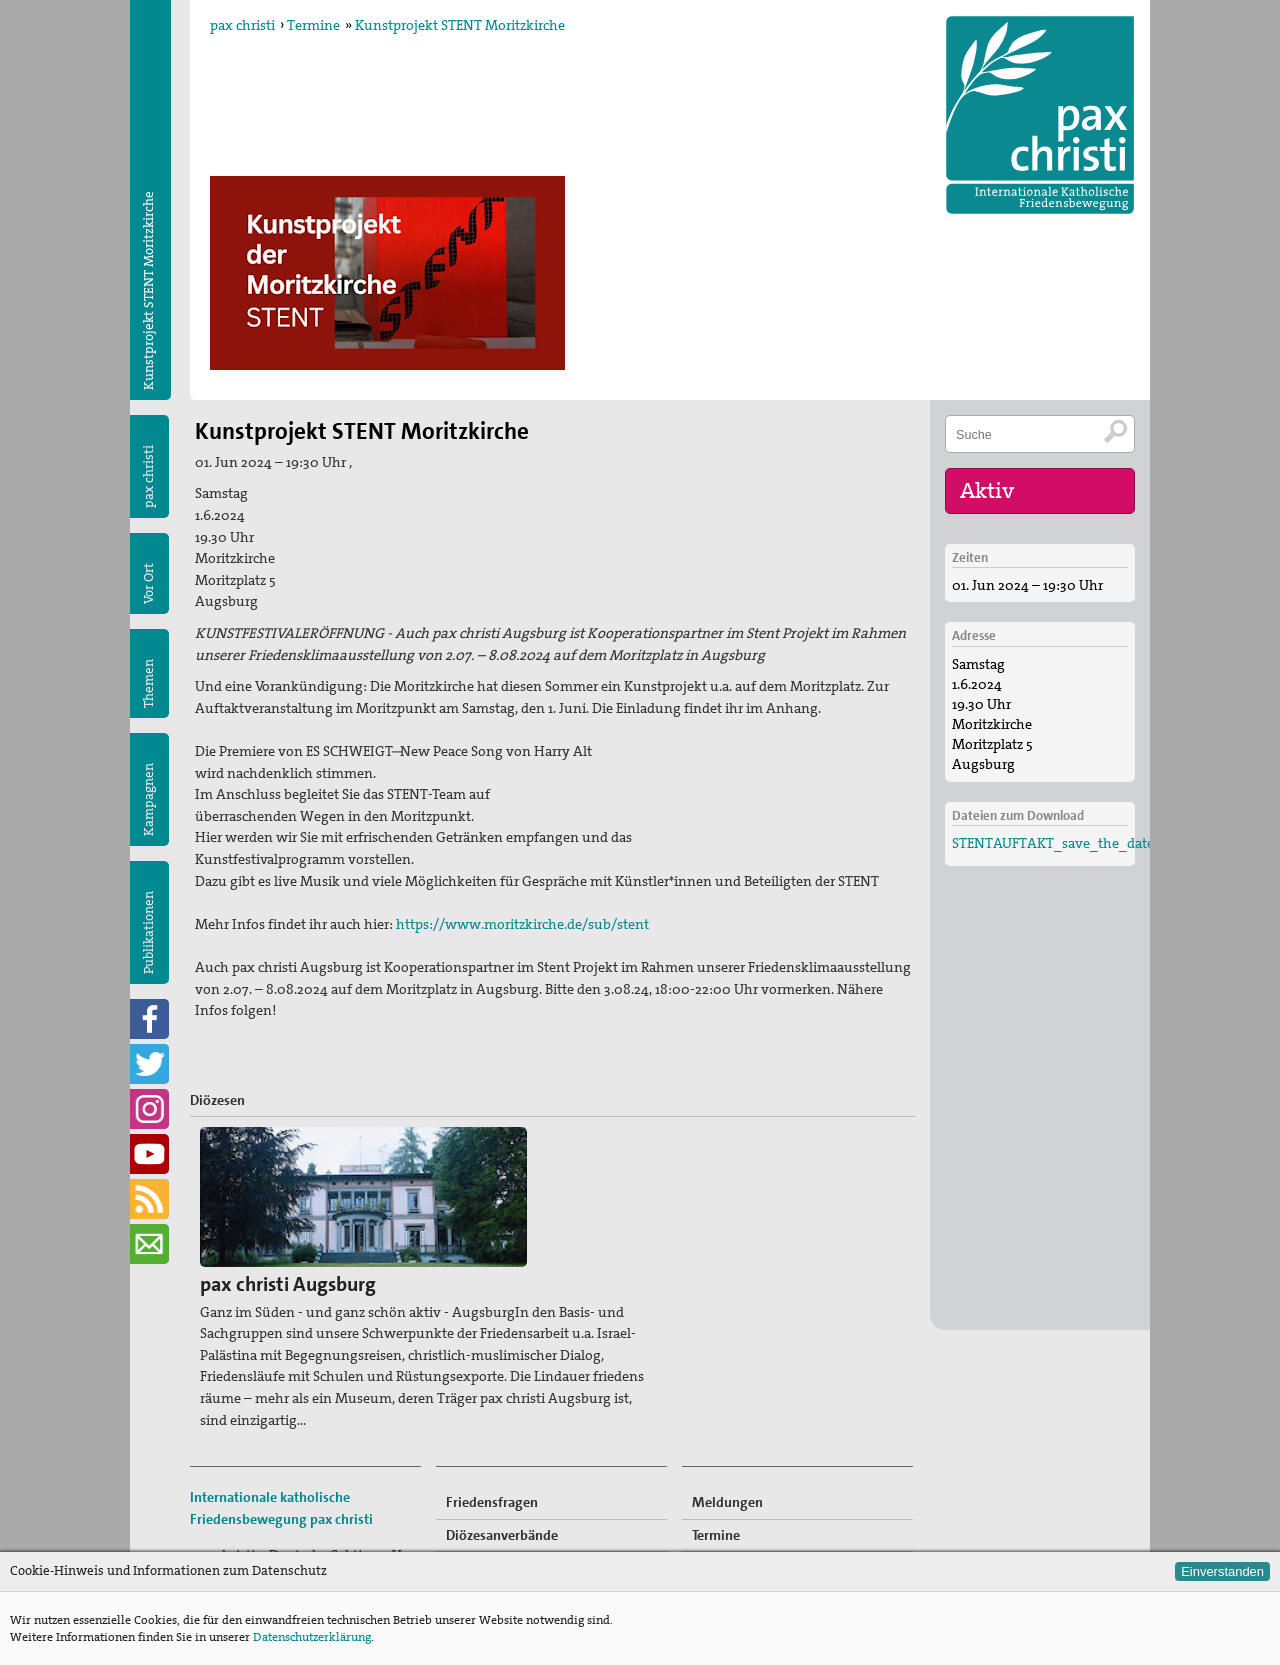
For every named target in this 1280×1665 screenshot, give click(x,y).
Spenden (718, 1493)
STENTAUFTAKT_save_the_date (1053, 838)
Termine (313, 25)
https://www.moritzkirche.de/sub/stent (522, 924)
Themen (148, 683)
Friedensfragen (492, 1362)
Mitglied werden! (745, 1427)
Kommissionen (491, 1427)
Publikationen (148, 932)
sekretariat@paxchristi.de (301, 1495)
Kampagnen (148, 799)
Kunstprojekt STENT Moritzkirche (460, 25)
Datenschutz (229, 1538)
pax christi (242, 25)
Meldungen (727, 1362)
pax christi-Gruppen (506, 1460)
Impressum (226, 1517)
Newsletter (725, 1525)
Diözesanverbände (502, 1395)
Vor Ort (148, 583)
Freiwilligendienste (751, 1460)
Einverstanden (1222, 1571)
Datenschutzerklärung (312, 1637)
